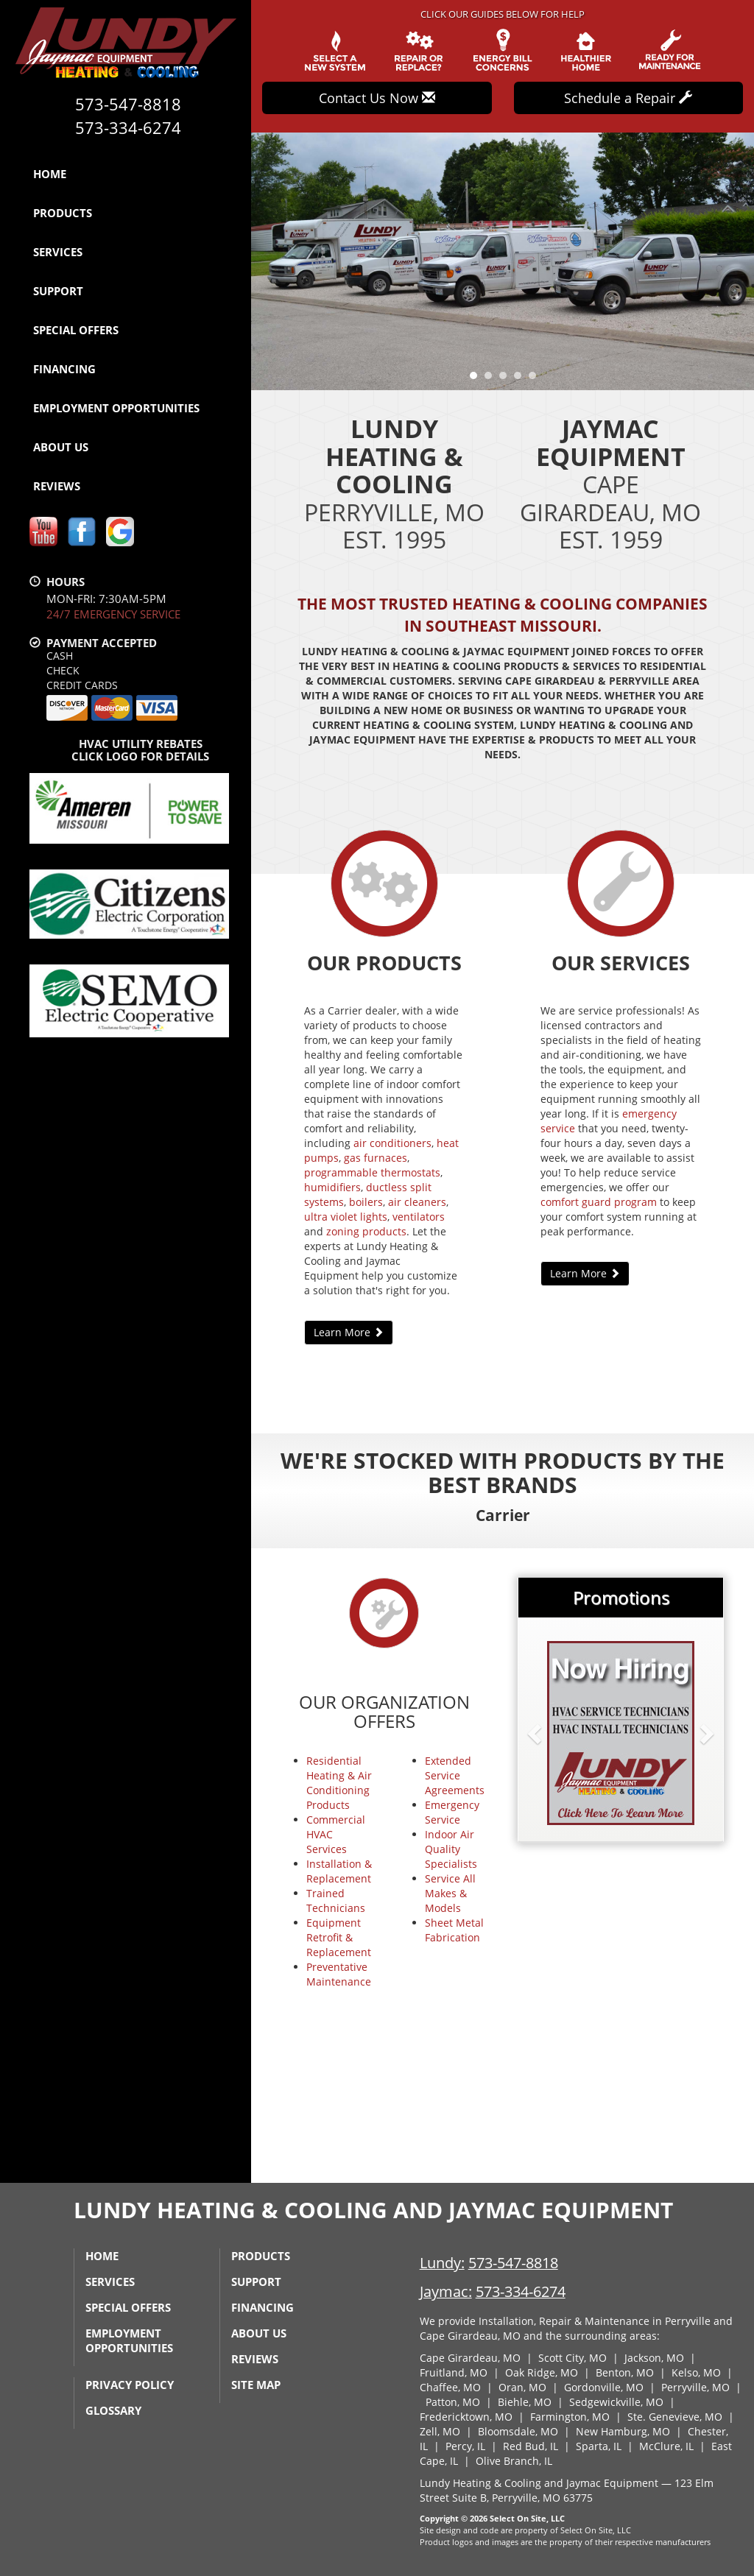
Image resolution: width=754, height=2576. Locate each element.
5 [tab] (536, 379)
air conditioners (392, 1143)
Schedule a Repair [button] (628, 98)
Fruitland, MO (453, 2372)
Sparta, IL (598, 2446)
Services (57, 251)
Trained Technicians (335, 1900)
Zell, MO (440, 2431)
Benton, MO (625, 2372)
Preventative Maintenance (338, 1974)
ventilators (418, 1217)
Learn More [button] (349, 1332)
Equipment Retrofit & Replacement (338, 1937)
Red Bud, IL (530, 2446)
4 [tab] (521, 379)
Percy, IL (465, 2446)
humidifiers (332, 1187)
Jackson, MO (654, 2358)
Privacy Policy (129, 2384)
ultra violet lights (345, 1217)
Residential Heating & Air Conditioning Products (339, 1783)
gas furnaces (375, 1158)
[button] (558, 1733)
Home (49, 173)
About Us (60, 447)
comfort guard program (598, 1202)
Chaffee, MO (450, 2387)
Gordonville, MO (604, 2387)
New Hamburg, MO (623, 2431)
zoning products (366, 1231)
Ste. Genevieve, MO (674, 2417)
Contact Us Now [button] (377, 98)
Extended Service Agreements (455, 1775)
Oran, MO (522, 2387)
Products (62, 212)
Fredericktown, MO (466, 2417)
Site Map (256, 2384)
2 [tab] (492, 379)
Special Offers (76, 329)
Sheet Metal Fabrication (454, 1930)
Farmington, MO (570, 2417)
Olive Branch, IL (514, 2461)
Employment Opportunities (116, 407)
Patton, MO (453, 2402)
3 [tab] (506, 379)
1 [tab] (477, 379)
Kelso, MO (696, 2372)
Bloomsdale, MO (518, 2431)
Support (58, 290)
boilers (366, 1202)
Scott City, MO (572, 2358)
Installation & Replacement (339, 1871)
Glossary (113, 2410)
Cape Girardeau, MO (470, 2358)
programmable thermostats (372, 1172)
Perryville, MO (695, 2387)
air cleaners (417, 1202)
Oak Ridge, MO (541, 2372)
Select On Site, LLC (527, 2518)
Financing (64, 368)
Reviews (56, 486)
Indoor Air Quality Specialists (451, 1849)
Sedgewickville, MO (616, 2402)
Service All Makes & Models (450, 1893)
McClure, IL (666, 2446)
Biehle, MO (525, 2402)
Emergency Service (452, 1812)
